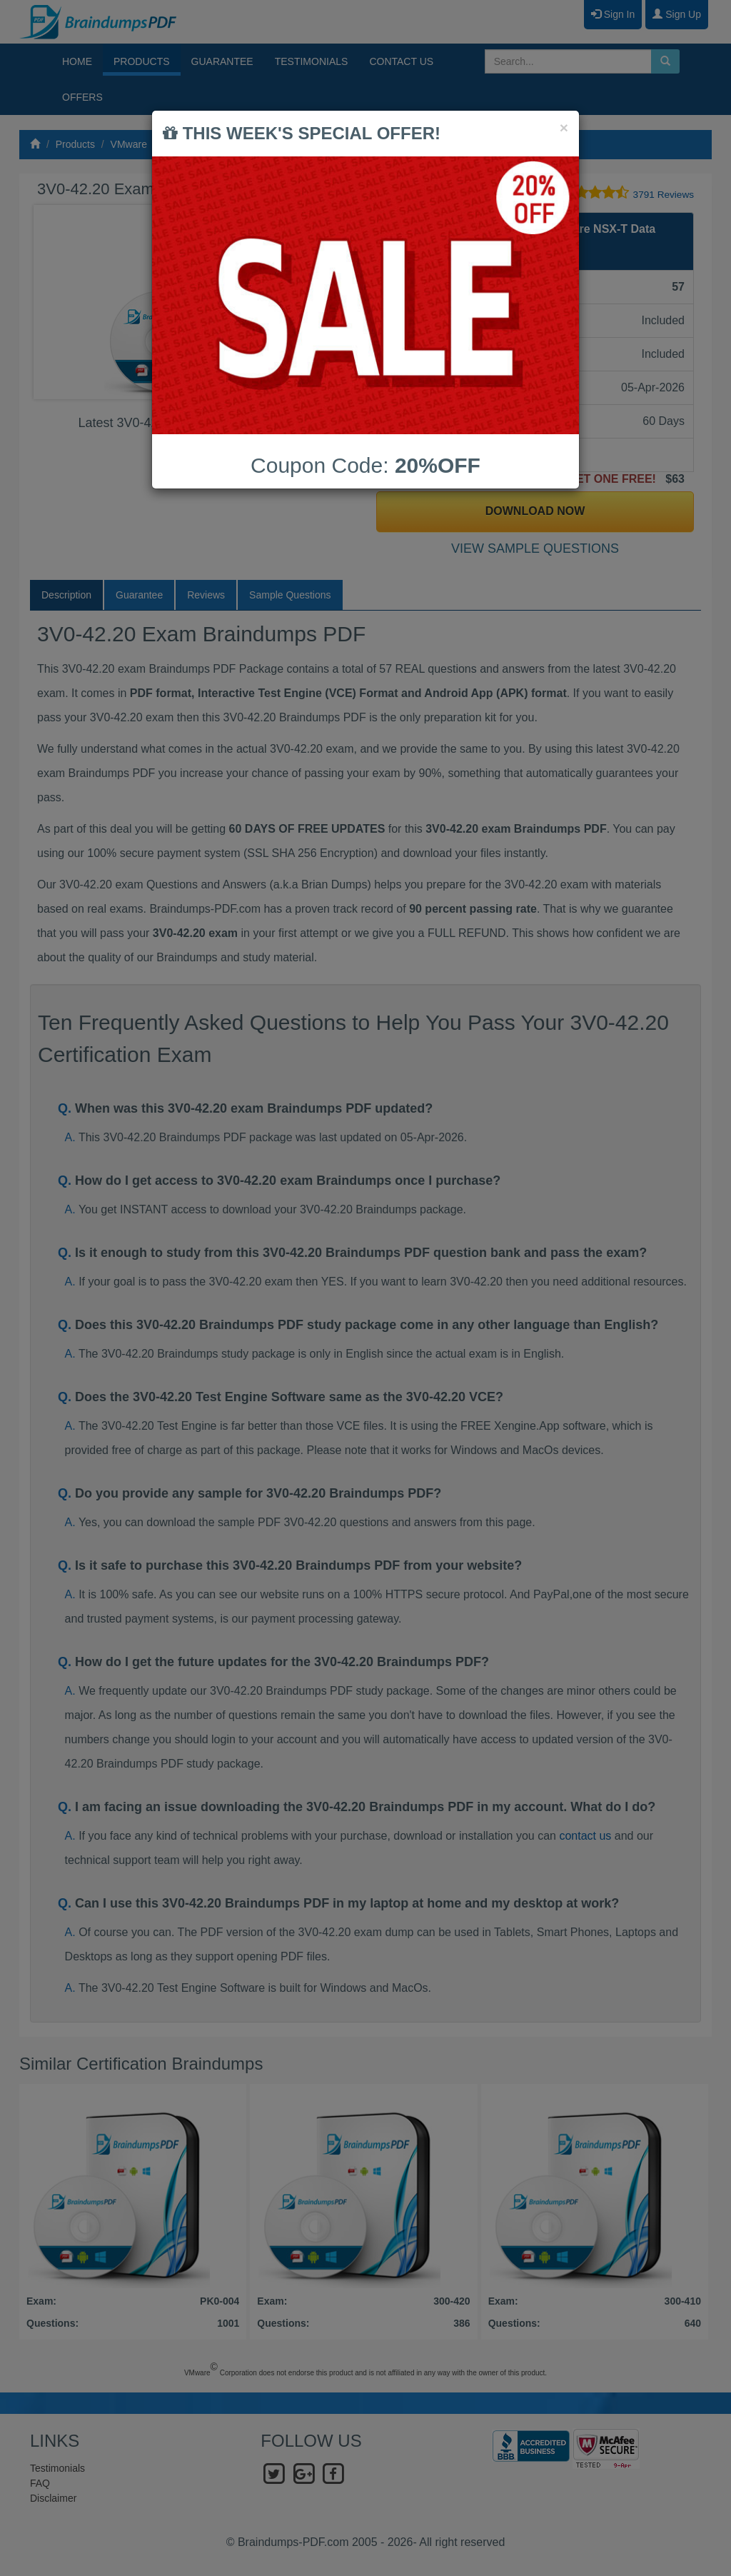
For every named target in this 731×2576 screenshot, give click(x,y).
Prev (55, 302)
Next (336, 302)
